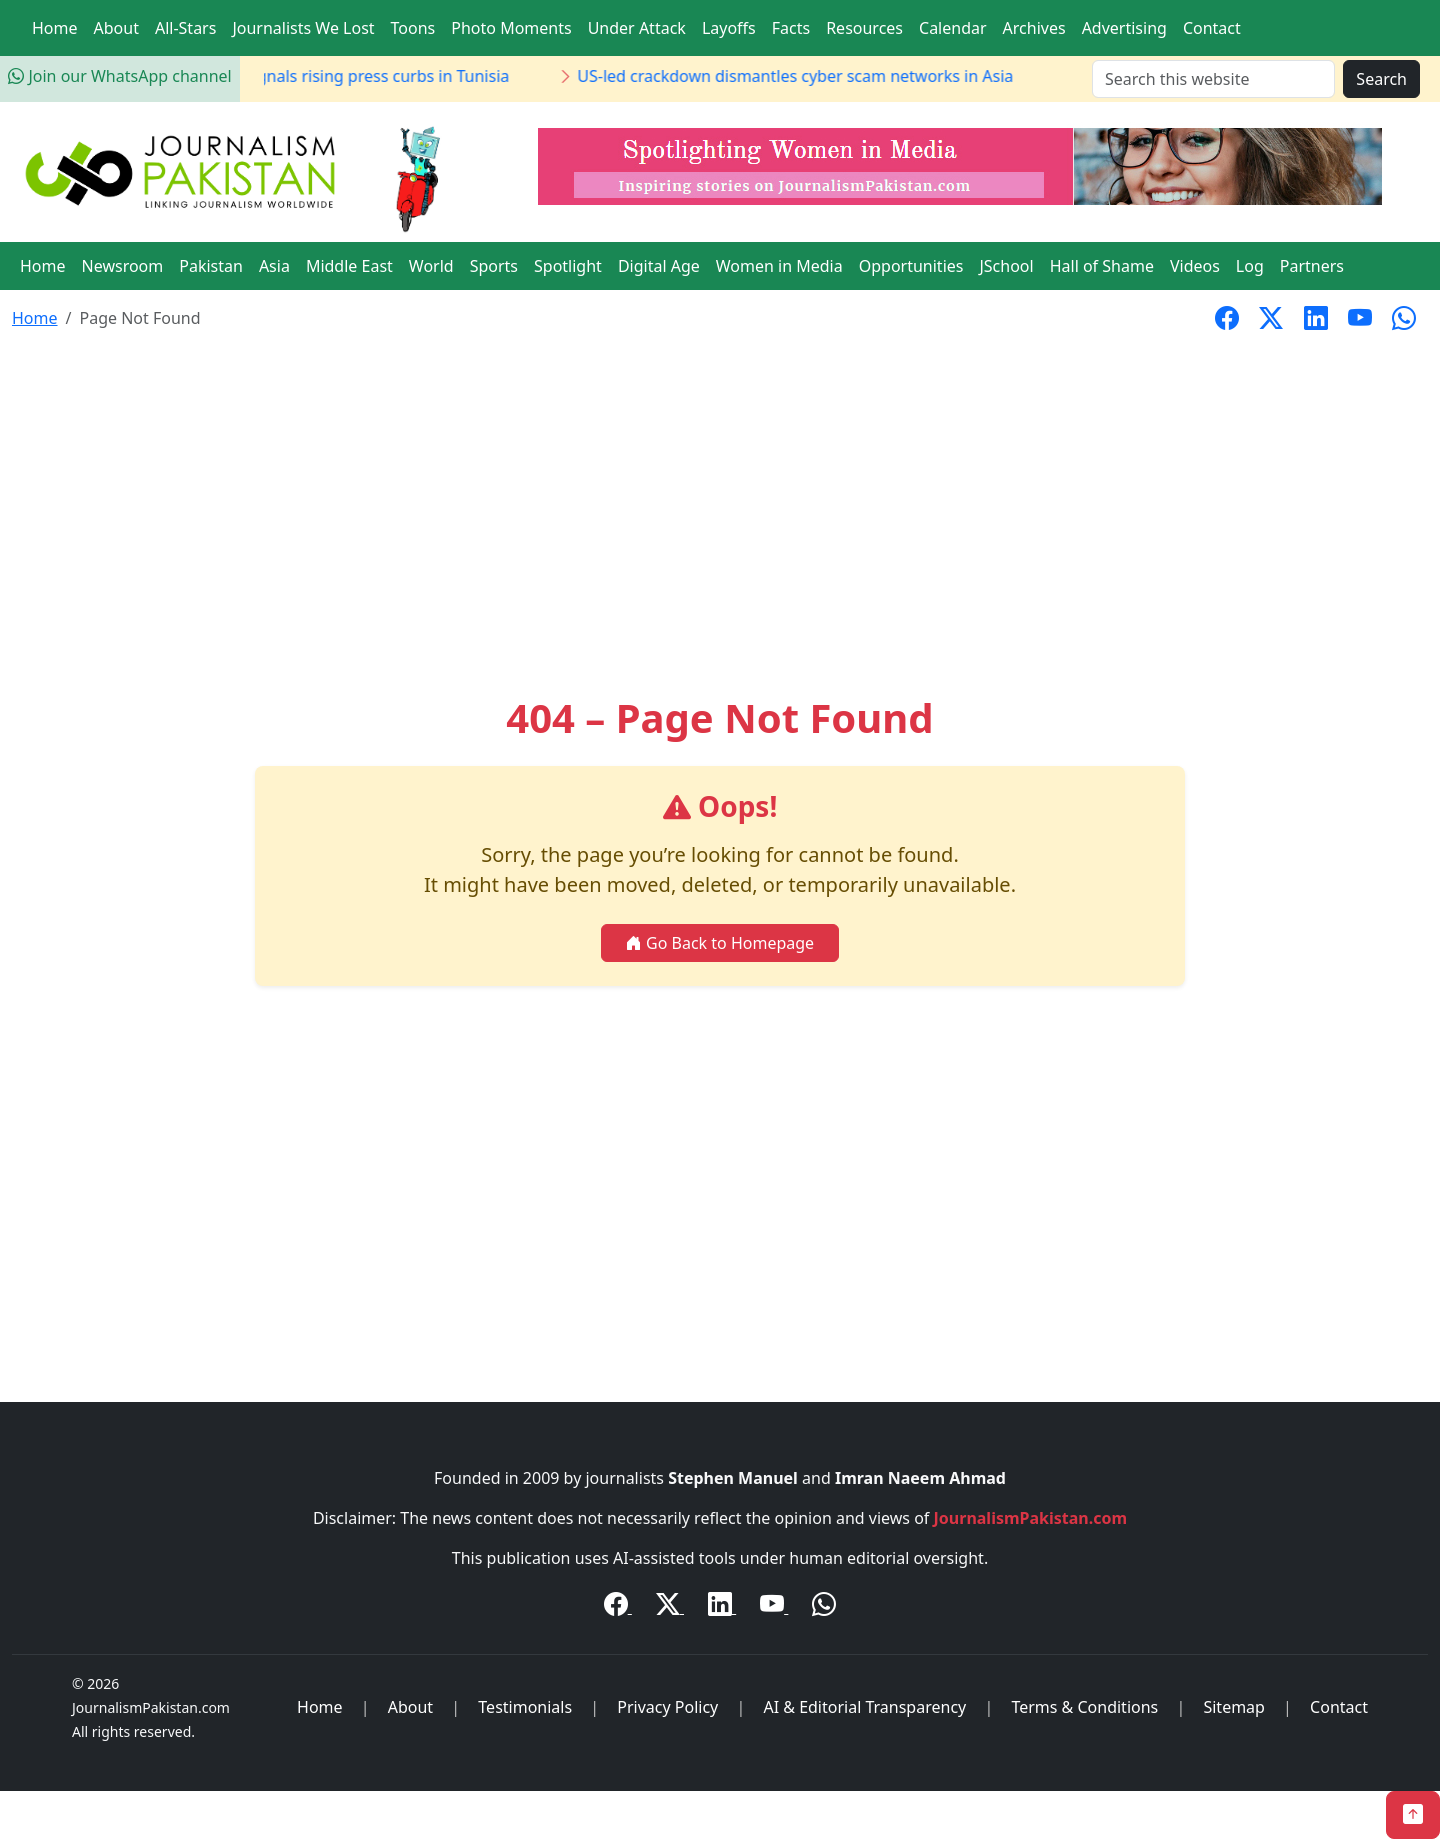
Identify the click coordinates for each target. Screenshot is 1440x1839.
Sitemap (1234, 1707)
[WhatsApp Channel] (824, 1607)
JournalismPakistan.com (1031, 1518)
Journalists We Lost (303, 28)
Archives (1034, 28)
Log (1250, 266)
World (431, 266)
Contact (1212, 28)
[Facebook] (618, 1607)
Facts (791, 28)
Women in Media (779, 266)
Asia (274, 266)
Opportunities (911, 266)
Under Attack (637, 28)
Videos (1195, 266)
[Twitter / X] (670, 1607)
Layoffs (729, 28)
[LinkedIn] (722, 1607)
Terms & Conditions (1084, 1707)
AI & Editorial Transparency (864, 1707)
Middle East (349, 266)
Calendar (953, 28)
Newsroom (123, 266)
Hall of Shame (1102, 266)
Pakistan (211, 266)
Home (55, 28)
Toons (413, 28)
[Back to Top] (1413, 1815)
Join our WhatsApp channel (119, 76)
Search (1381, 79)
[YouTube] (774, 1607)
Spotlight (568, 266)
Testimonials (525, 1707)
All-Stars (185, 28)
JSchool (1006, 266)
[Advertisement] (720, 496)
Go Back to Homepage (720, 943)
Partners (1312, 266)
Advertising (1124, 28)
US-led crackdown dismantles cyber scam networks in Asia (858, 76)
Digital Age (659, 266)
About (116, 28)
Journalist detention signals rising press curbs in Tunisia (363, 76)
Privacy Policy (667, 1707)
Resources (864, 28)
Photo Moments (511, 28)
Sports (494, 266)
